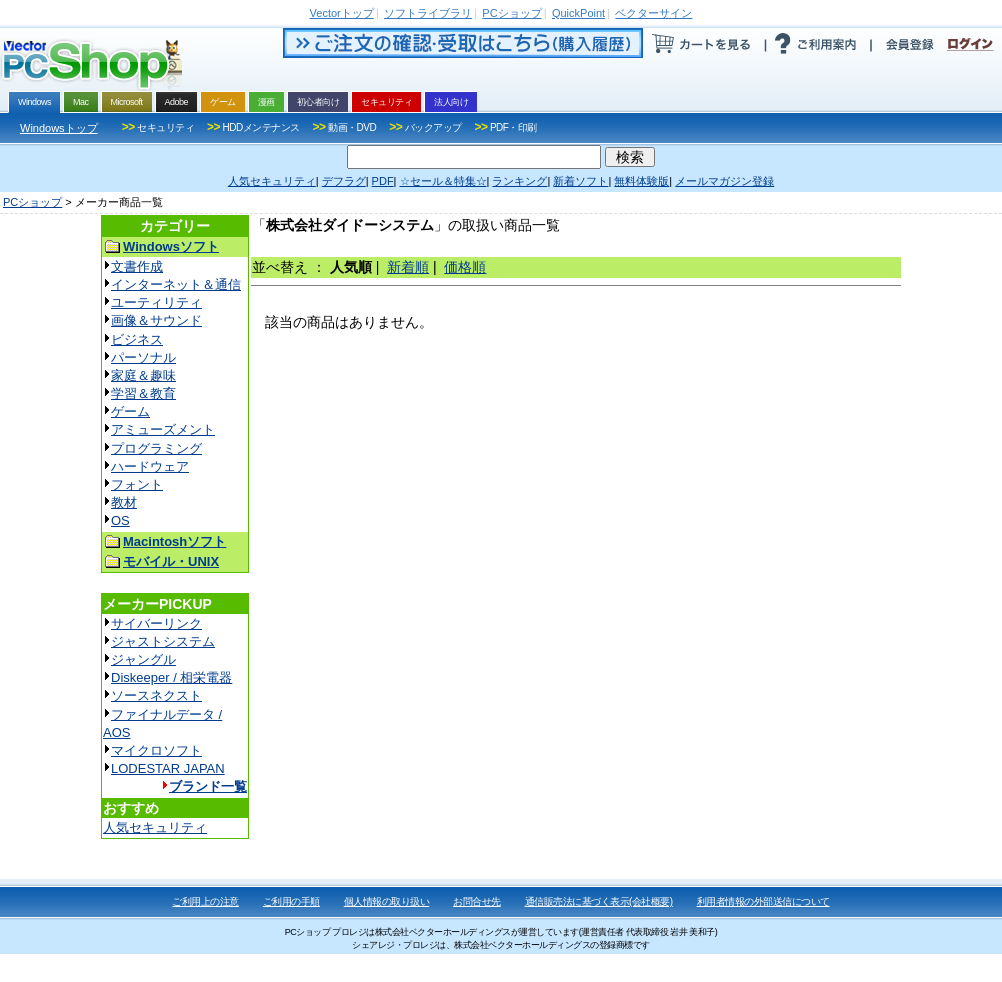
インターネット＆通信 (176, 284)
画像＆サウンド (156, 320)
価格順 (465, 267)
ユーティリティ (156, 302)
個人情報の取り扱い (387, 901)
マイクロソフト (156, 750)
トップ (342, 13)
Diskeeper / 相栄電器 (171, 677)
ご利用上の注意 (205, 901)
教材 (124, 502)
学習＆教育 (143, 393)
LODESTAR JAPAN (168, 768)
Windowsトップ (59, 128)
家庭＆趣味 (143, 375)
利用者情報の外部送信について (763, 901)
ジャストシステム (163, 641)
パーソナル (143, 357)
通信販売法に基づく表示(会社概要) (599, 901)
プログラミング (156, 448)
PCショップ (32, 202)
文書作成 (137, 266)
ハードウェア (150, 466)
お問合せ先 (477, 901)
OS (120, 520)
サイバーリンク (156, 623)
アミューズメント (163, 429)
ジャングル (143, 659)
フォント (137, 484)
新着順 (408, 267)
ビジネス (137, 339)
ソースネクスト (156, 695)
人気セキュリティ (155, 827)
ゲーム (130, 411)
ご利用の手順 (291, 901)
